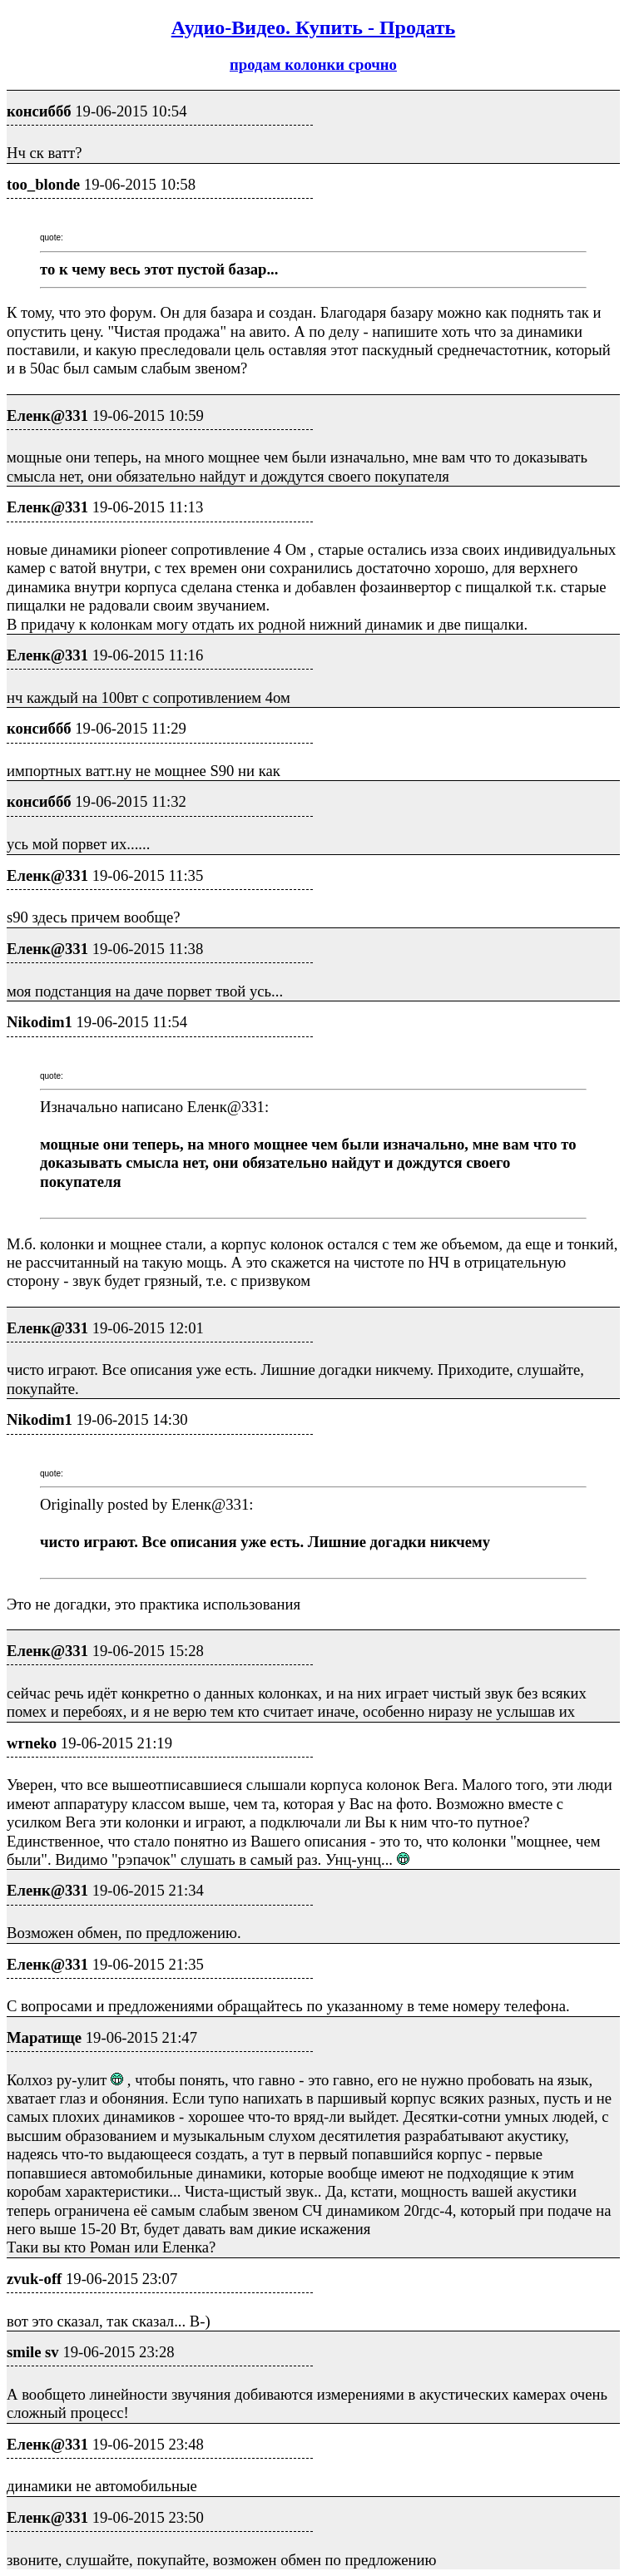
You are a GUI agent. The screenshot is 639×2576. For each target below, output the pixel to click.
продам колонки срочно (313, 64)
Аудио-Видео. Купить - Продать (313, 27)
